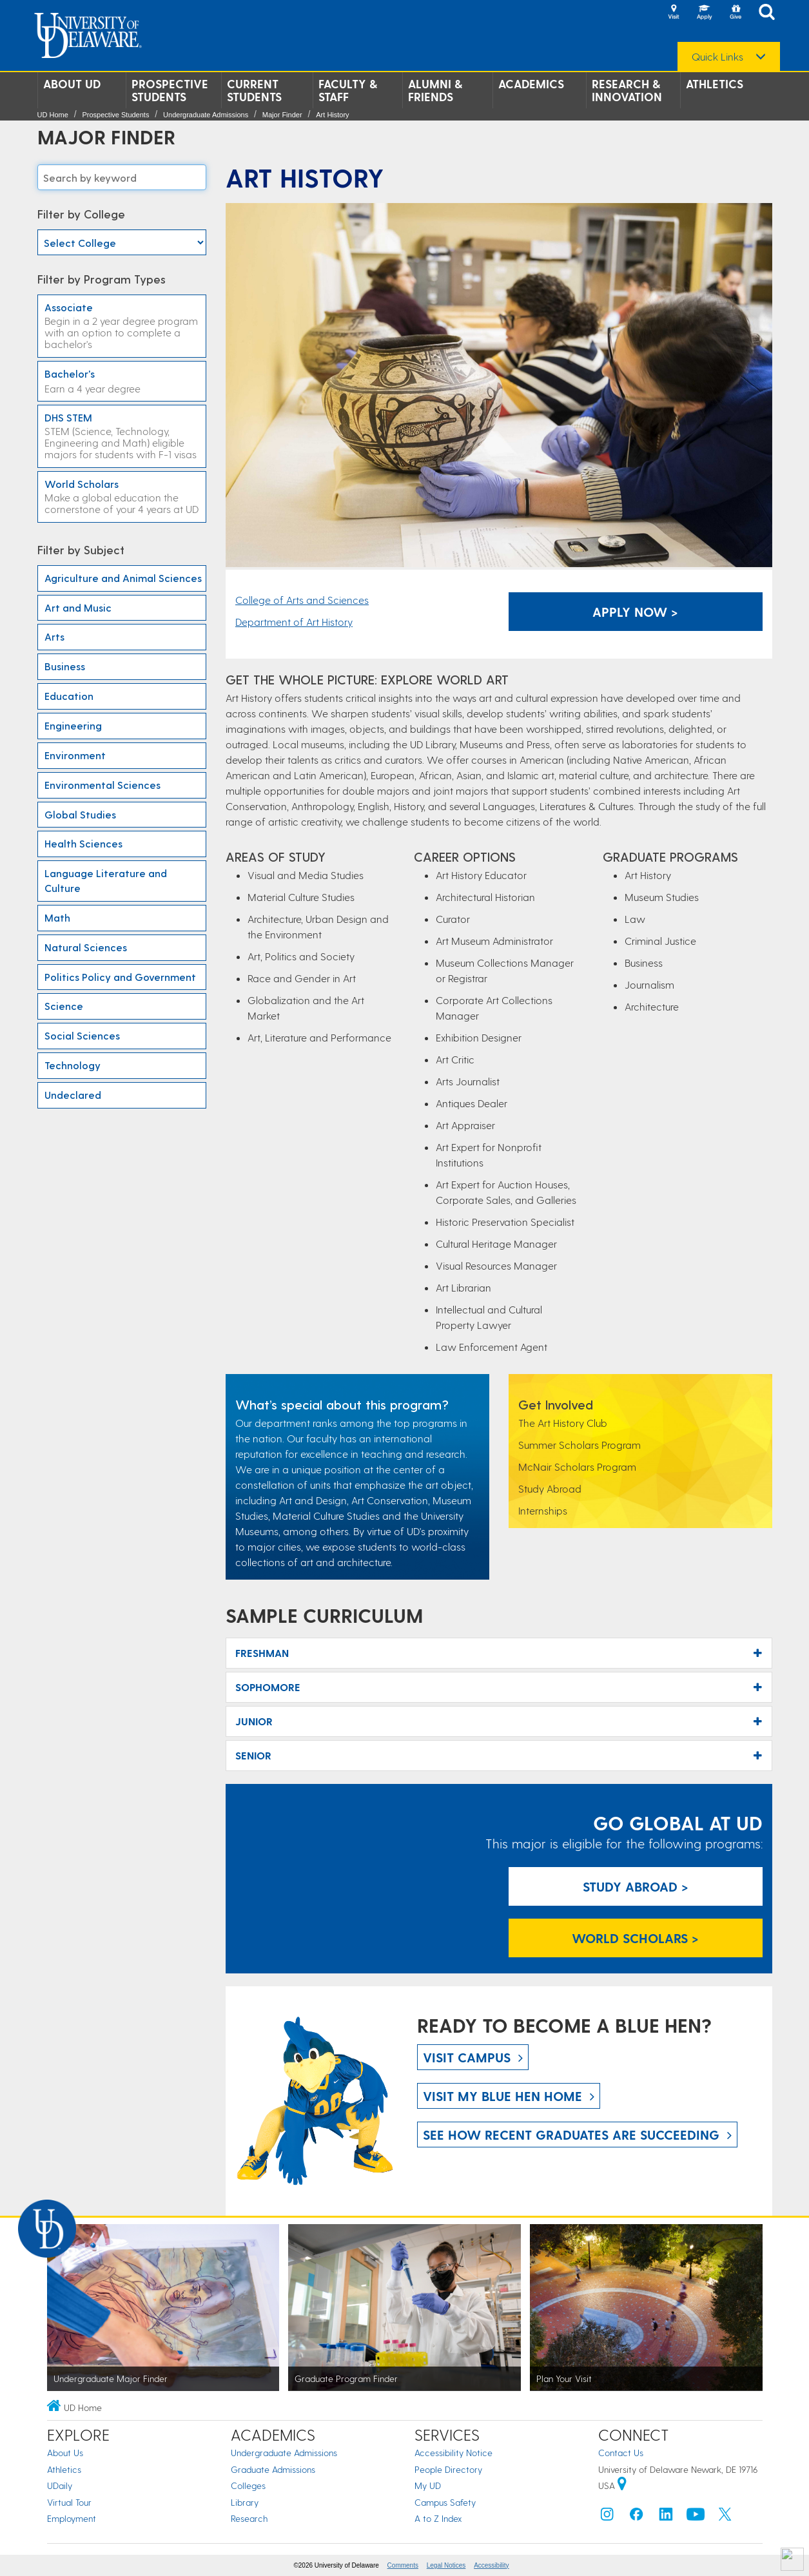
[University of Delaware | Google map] (622, 2485)
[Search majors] (122, 177)
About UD (72, 83)
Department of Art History (294, 621)
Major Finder (282, 115)
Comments (402, 2565)
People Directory (448, 2469)
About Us (65, 2452)
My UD (427, 2485)
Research (249, 2518)
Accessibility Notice (453, 2452)
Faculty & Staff (347, 90)
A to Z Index (438, 2518)
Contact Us (620, 2452)
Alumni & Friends (435, 90)
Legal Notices (446, 2565)
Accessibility (491, 2565)
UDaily (59, 2485)
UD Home (52, 115)
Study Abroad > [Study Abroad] (635, 1886)
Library (244, 2502)
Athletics (714, 83)
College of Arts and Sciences (302, 600)
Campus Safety (445, 2502)
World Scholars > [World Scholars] (635, 1938)
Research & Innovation (627, 90)
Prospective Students (170, 90)
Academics (531, 83)
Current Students (254, 90)
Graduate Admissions (273, 2469)
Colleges (248, 2485)
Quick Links (717, 57)
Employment (71, 2518)
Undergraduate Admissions (205, 115)
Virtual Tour (69, 2502)
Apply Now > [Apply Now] (635, 611)
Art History (332, 115)
